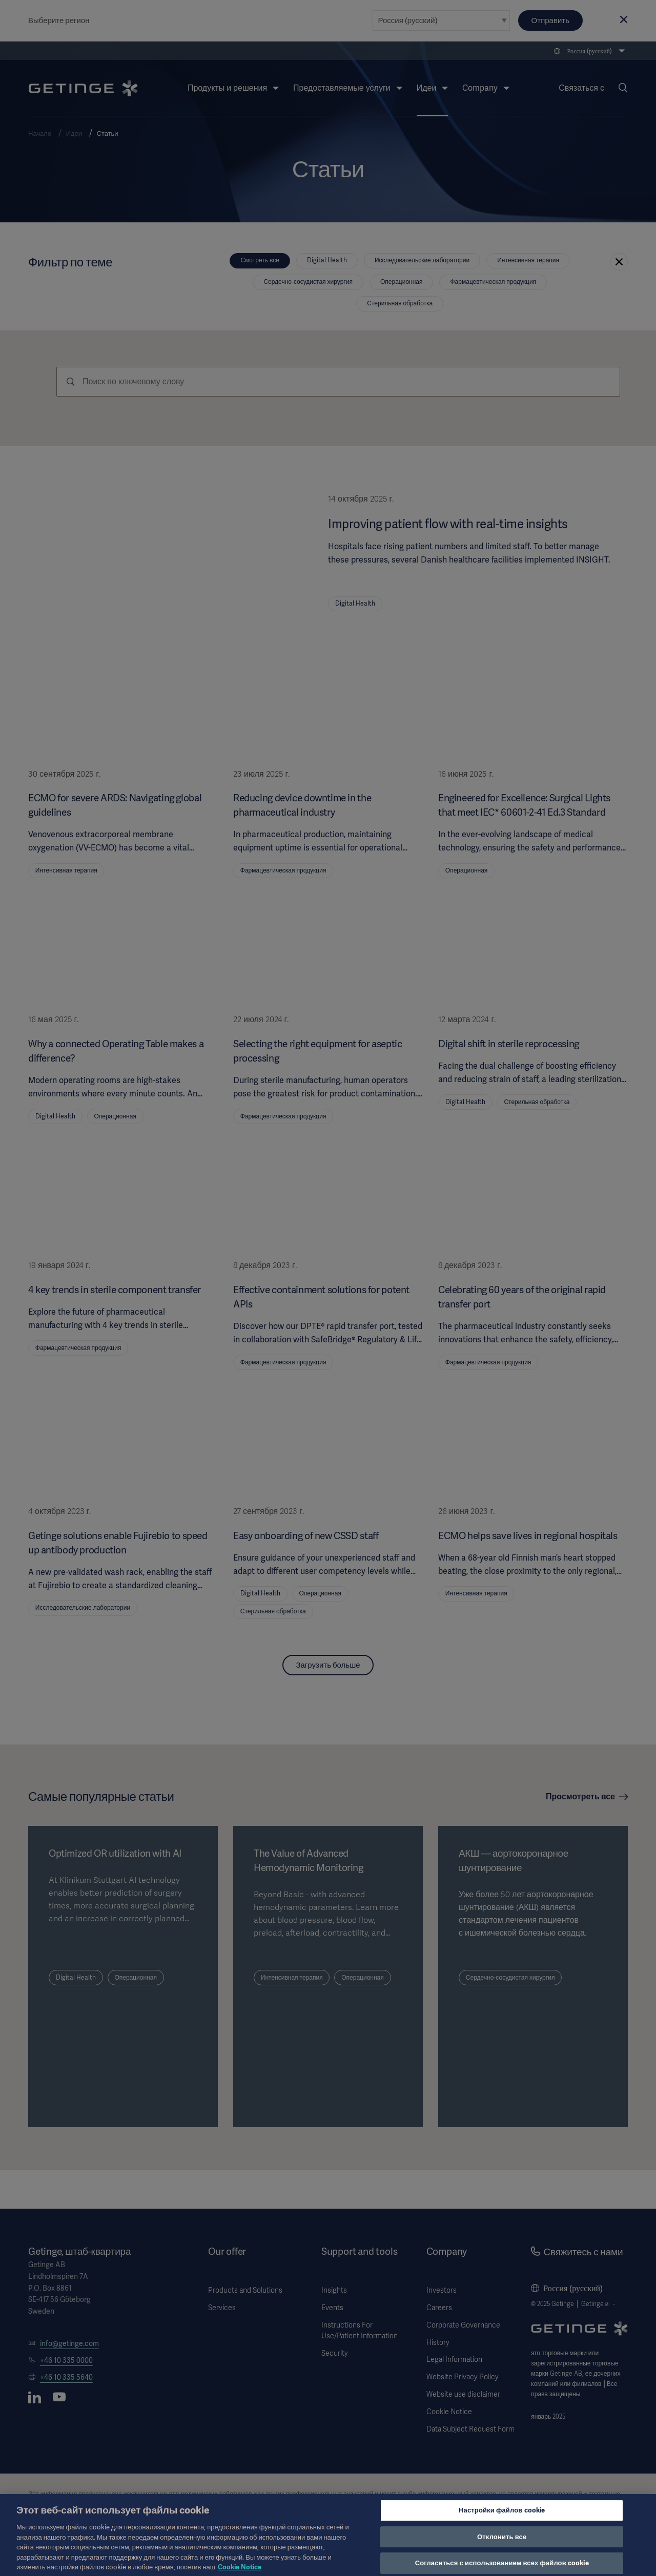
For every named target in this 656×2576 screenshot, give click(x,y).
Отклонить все (501, 2547)
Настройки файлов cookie (502, 2521)
